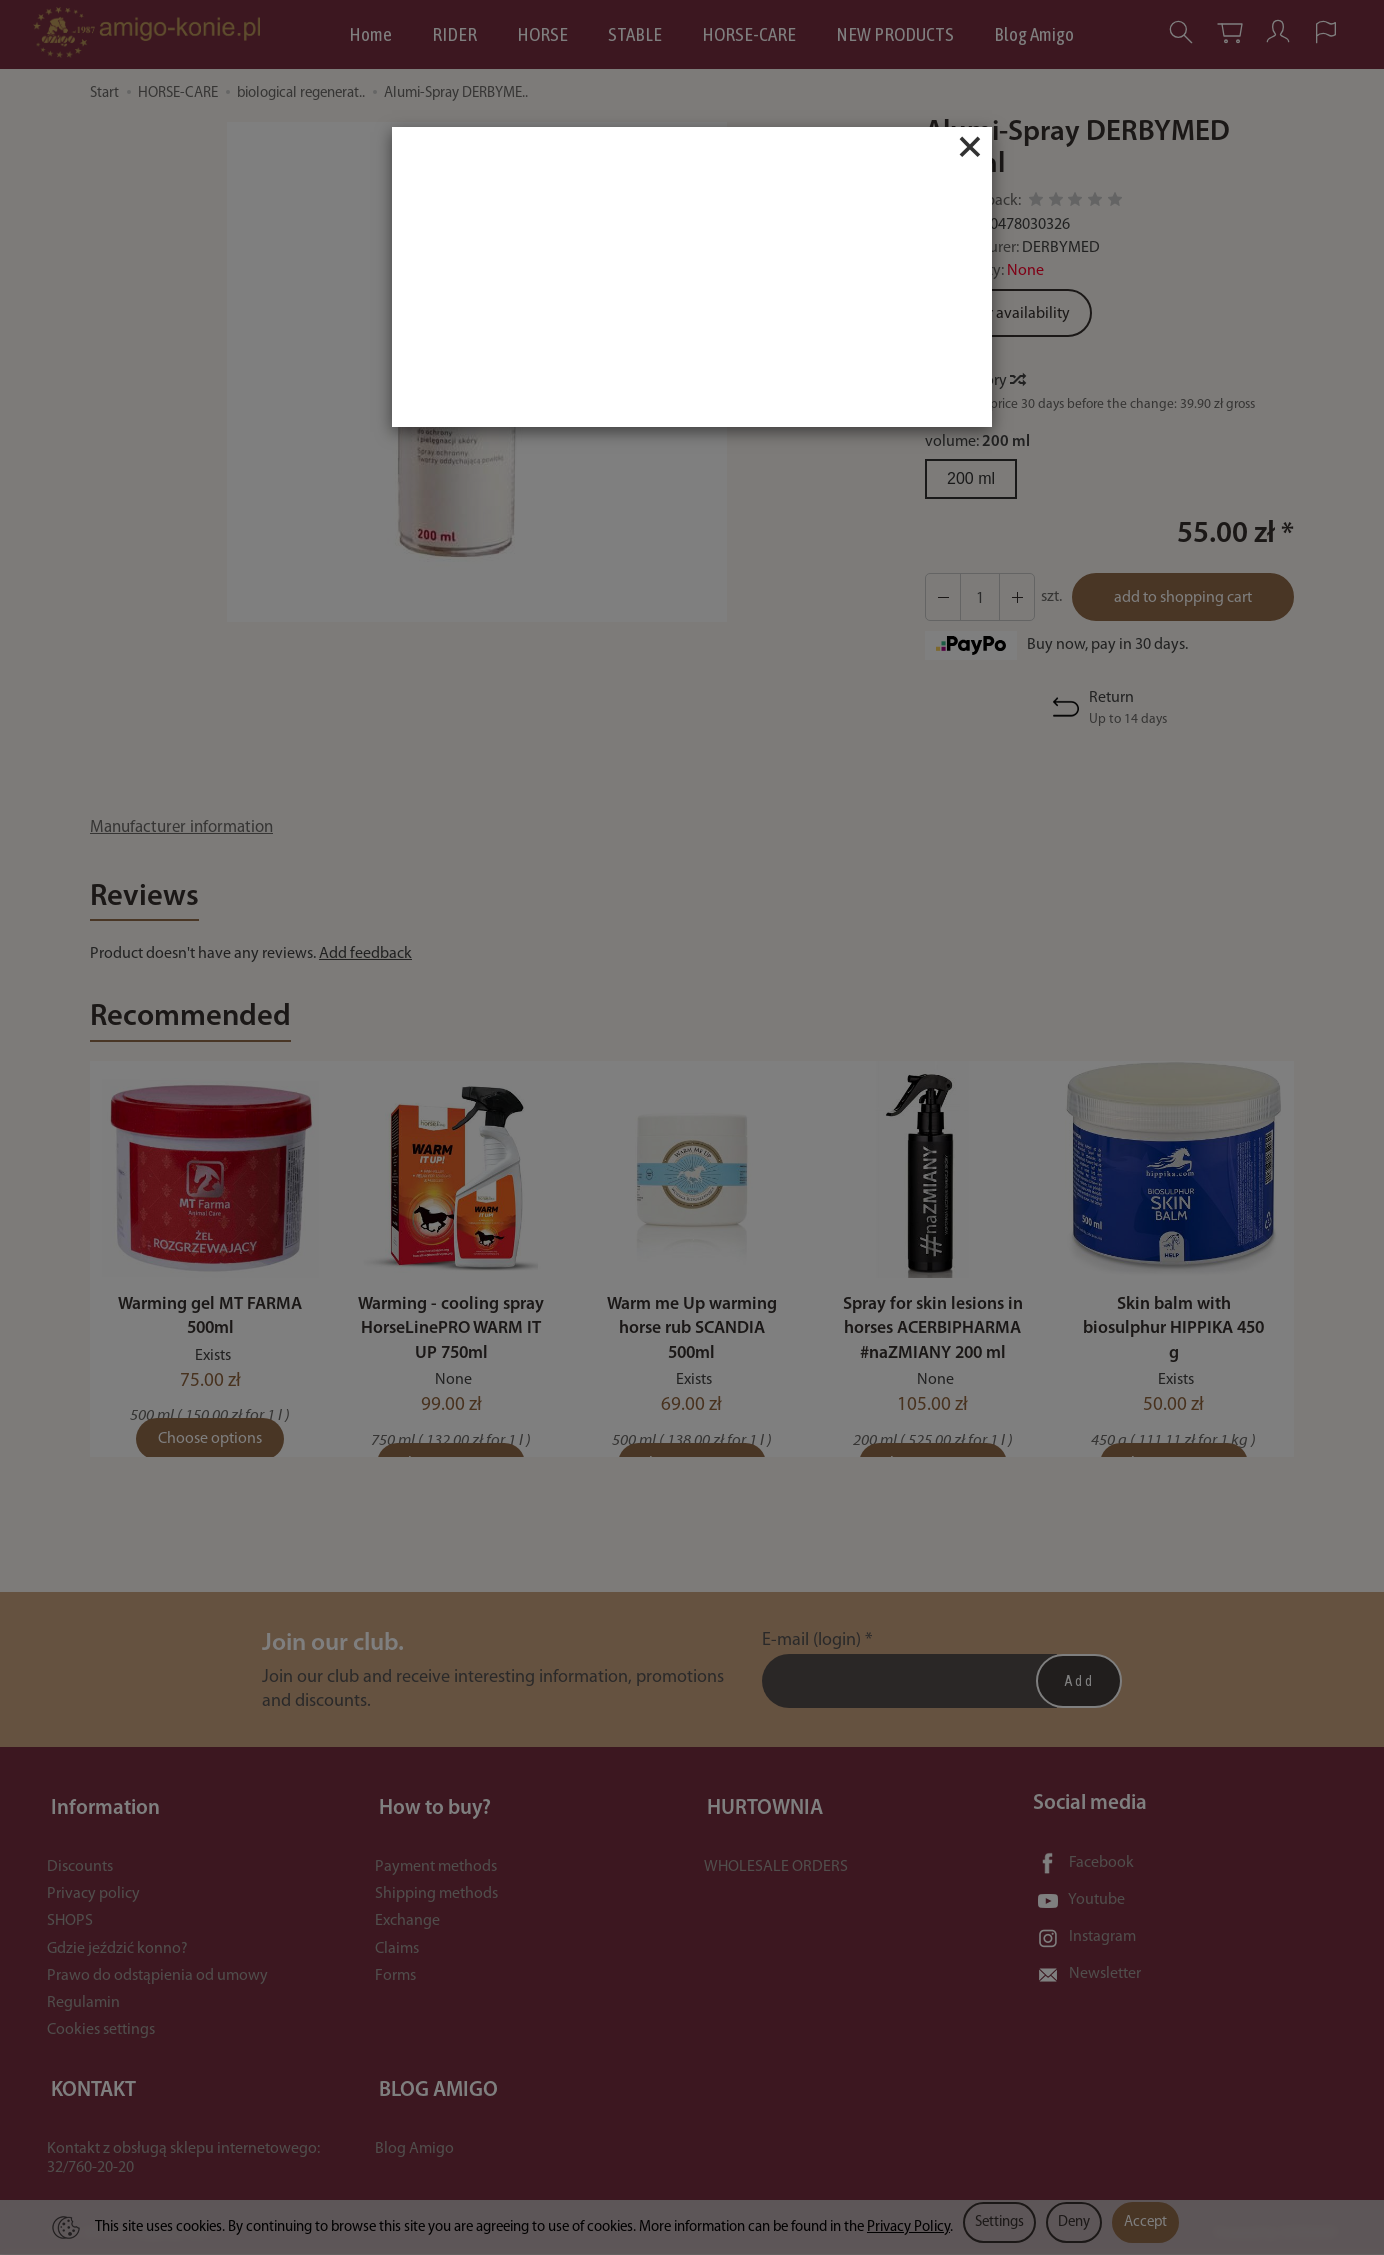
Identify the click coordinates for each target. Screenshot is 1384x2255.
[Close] (970, 147)
